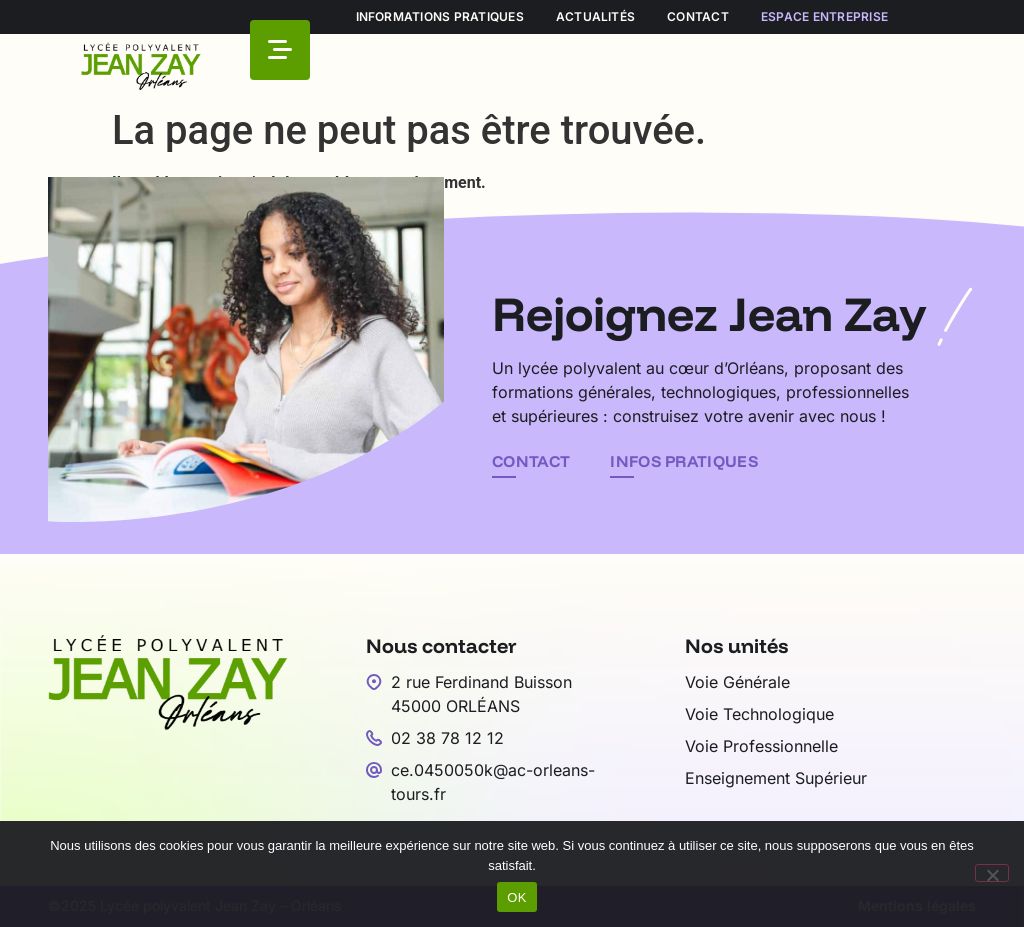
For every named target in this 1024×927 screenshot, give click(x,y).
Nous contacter (441, 645)
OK (516, 897)
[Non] (992, 873)
